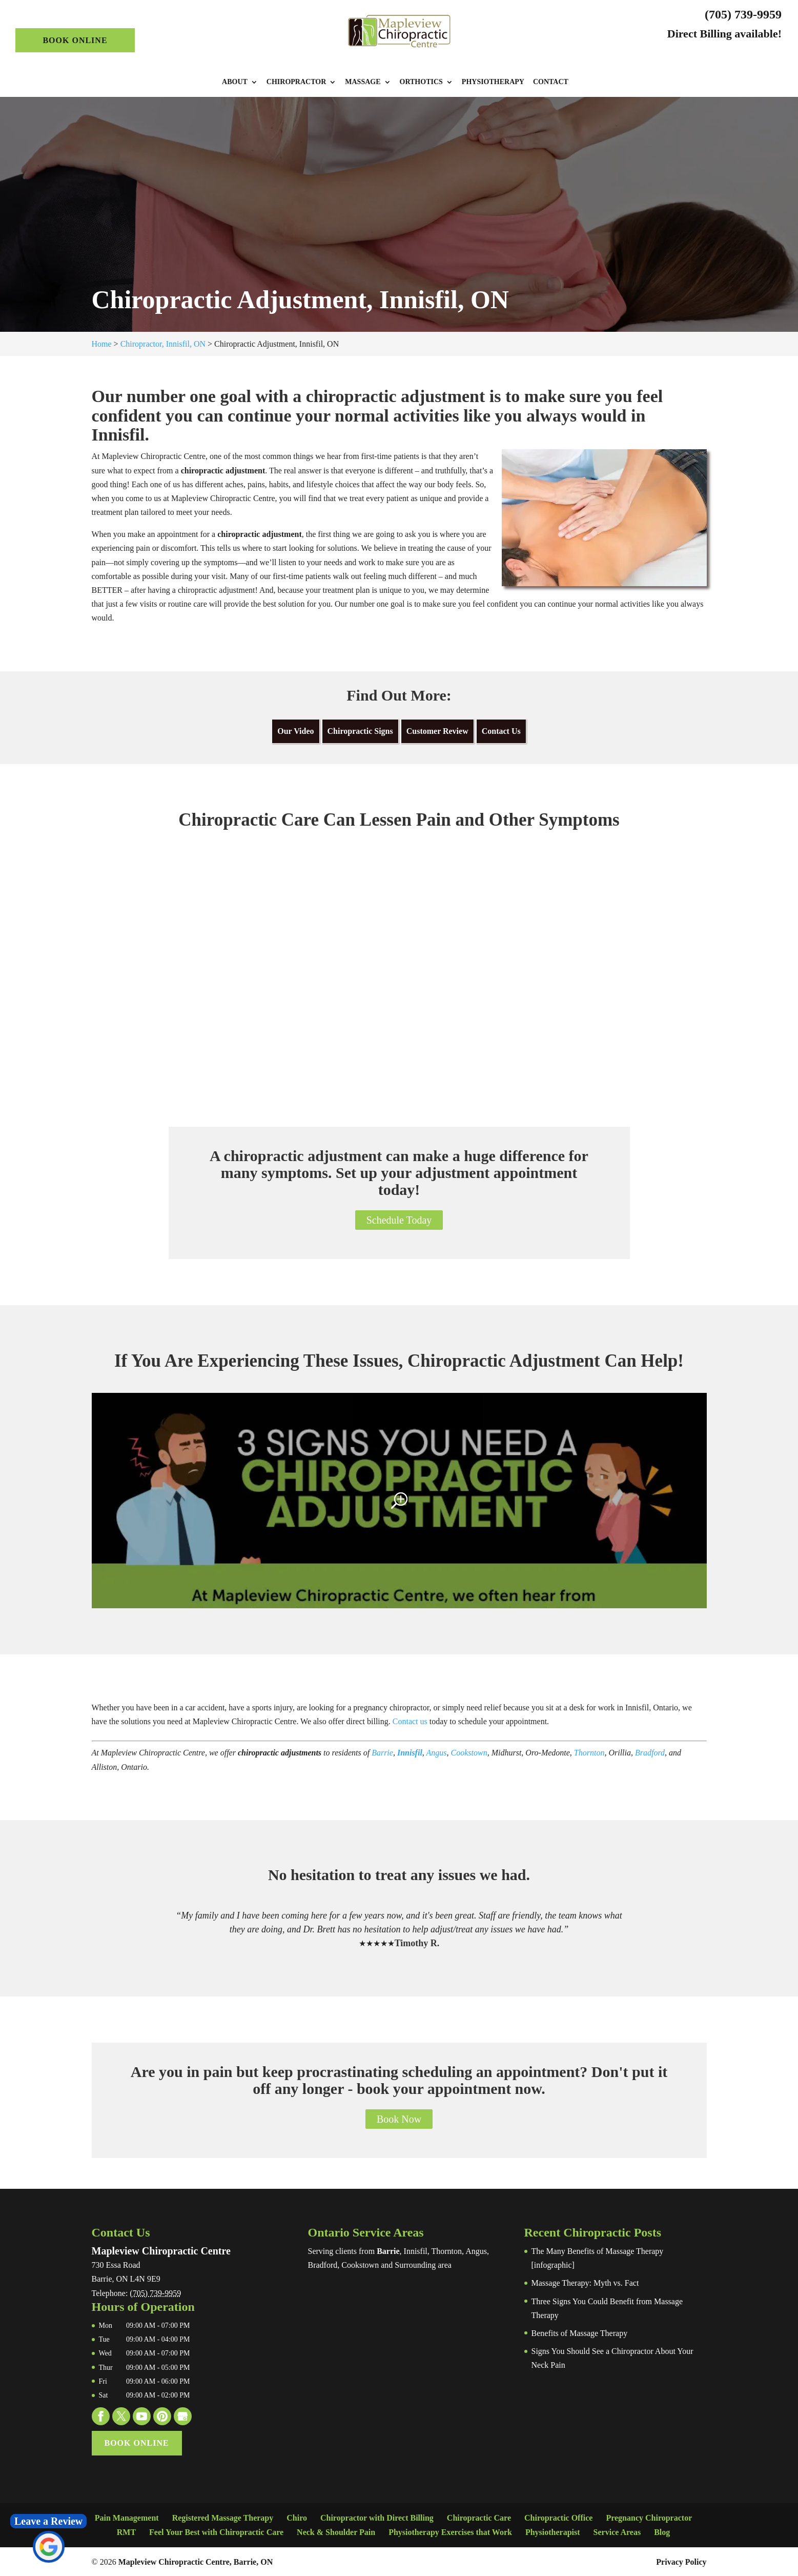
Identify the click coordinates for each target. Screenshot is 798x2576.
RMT (126, 2532)
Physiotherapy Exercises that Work (450, 2532)
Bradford (650, 1752)
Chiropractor (296, 82)
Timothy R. (417, 1943)
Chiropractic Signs (360, 731)
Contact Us (501, 731)
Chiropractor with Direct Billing (377, 2517)
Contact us (410, 1721)
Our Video (295, 731)
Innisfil (409, 1752)
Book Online (75, 40)
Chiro (297, 2517)
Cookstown (469, 1752)
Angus (436, 1752)
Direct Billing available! (724, 33)
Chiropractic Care (479, 2517)
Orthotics (421, 82)
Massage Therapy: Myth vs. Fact (585, 2283)
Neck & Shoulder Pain (336, 2532)
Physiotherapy (493, 82)
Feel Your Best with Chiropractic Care (216, 2532)
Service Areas (617, 2532)
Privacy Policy (681, 2562)
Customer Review (437, 731)
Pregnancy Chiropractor (649, 2517)
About (235, 82)
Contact (550, 82)
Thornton (589, 1752)
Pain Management (127, 2517)
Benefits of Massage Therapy (579, 2333)
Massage (362, 82)
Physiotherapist (552, 2532)
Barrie (382, 1752)
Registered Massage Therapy (223, 2517)
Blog (662, 2532)
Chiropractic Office (558, 2517)
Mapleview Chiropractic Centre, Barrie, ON (195, 2562)
